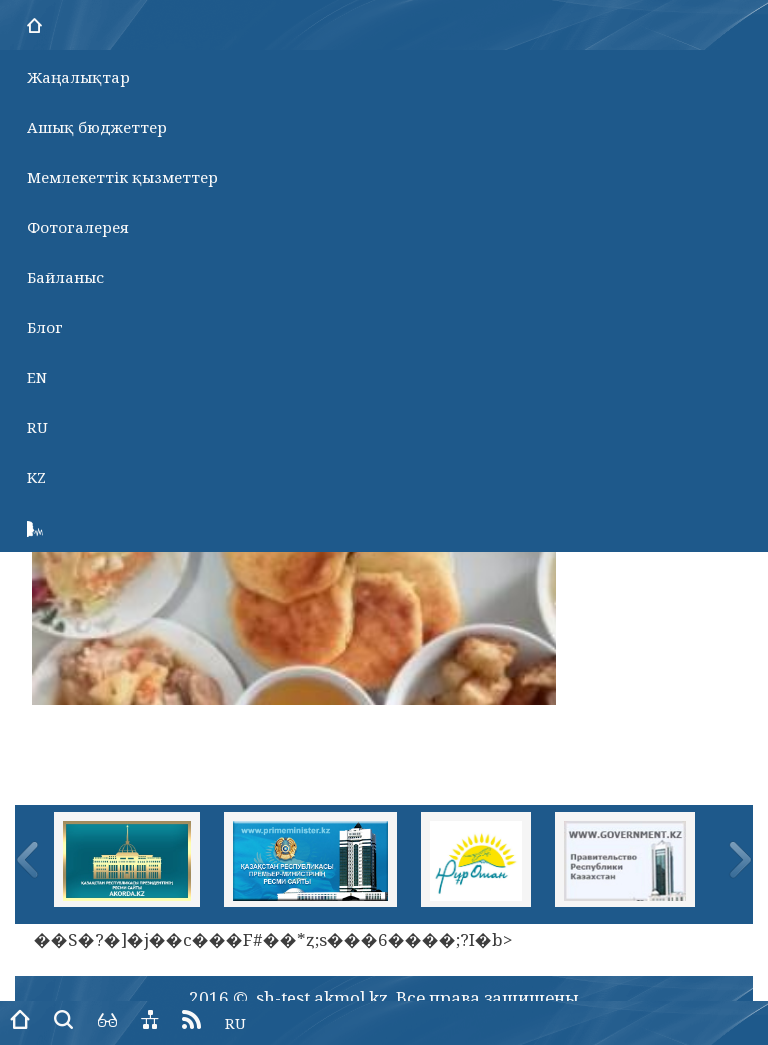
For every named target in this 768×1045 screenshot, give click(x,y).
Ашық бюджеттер (97, 127)
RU (37, 427)
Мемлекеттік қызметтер (122, 177)
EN (37, 377)
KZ (36, 477)
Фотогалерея (78, 227)
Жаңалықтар (78, 77)
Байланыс (65, 277)
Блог (45, 327)
